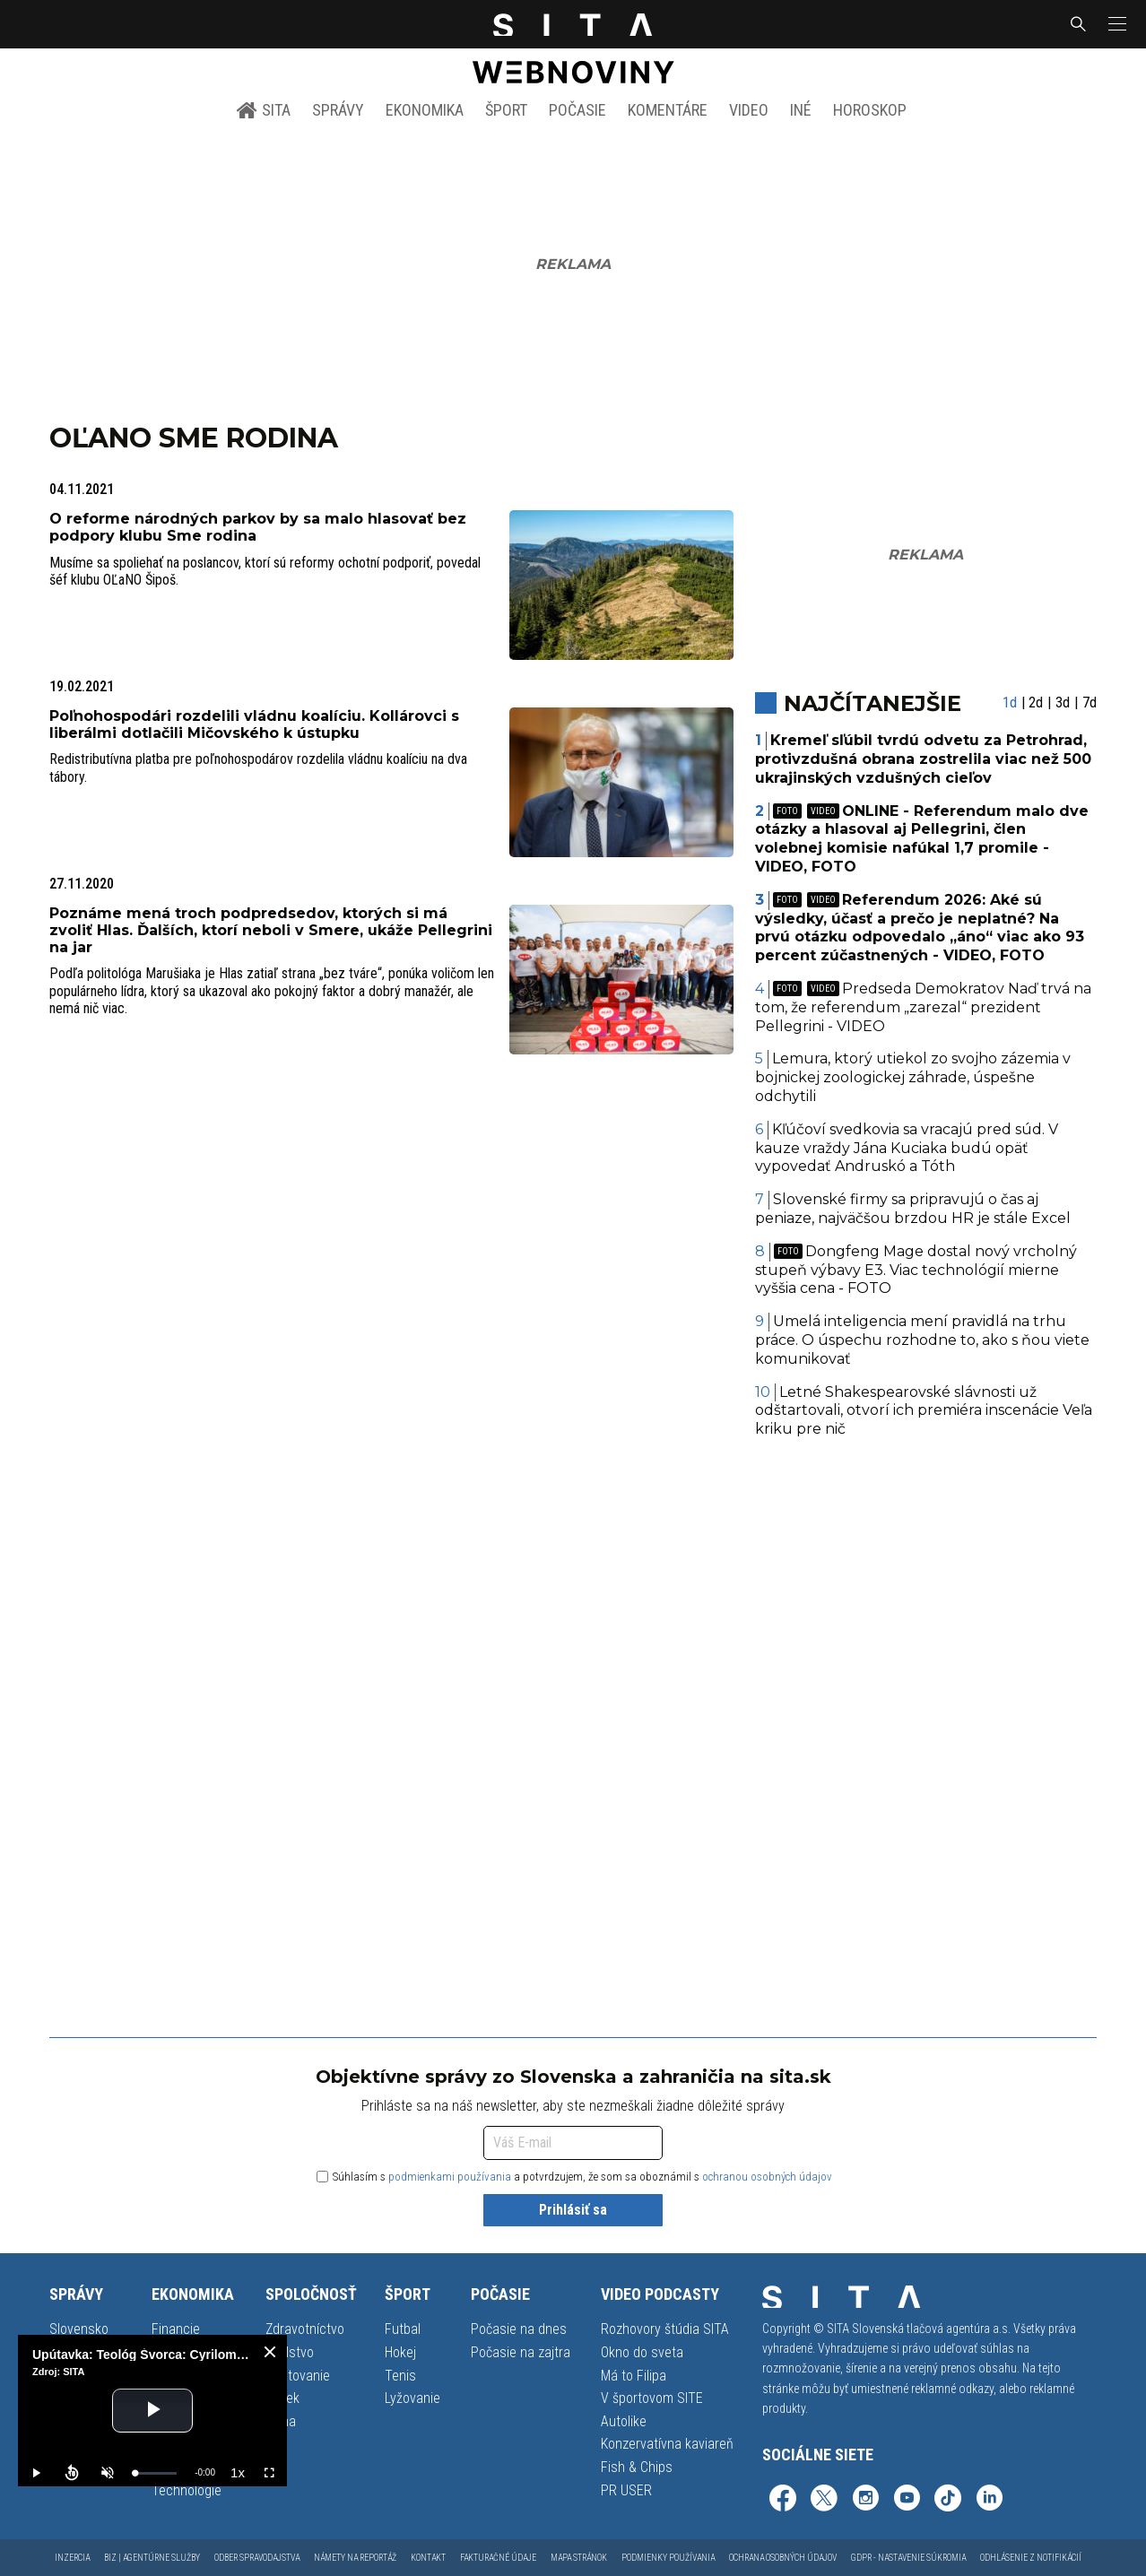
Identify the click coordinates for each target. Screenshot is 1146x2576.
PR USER (626, 2490)
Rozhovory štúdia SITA (665, 2328)
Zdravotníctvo (304, 2328)
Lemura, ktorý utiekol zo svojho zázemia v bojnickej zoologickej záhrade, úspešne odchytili (913, 1077)
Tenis (400, 2375)
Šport (506, 109)
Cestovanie (297, 2375)
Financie (176, 2328)
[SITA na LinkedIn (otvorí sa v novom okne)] (989, 2500)
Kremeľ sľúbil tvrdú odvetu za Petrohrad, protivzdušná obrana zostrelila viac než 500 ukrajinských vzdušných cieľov (923, 759)
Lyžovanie (412, 2398)
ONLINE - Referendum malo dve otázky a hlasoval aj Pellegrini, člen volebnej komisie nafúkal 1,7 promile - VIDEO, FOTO (922, 838)
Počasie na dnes (519, 2328)
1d (1010, 702)
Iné (801, 109)
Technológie (186, 2490)
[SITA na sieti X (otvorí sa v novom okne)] (824, 2500)
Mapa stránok (579, 2558)
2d (1036, 702)
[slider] (156, 2473)
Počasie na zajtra (520, 2352)
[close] (270, 2351)
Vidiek (282, 2398)
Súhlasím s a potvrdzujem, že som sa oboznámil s (574, 2176)
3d (1062, 702)
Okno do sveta (642, 2352)
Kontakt (428, 2558)
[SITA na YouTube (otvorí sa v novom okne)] (906, 2500)
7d (1089, 702)
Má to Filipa (633, 2375)
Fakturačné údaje (498, 2558)
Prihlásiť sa (573, 2209)
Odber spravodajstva (257, 2558)
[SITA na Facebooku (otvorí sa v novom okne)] (782, 2500)
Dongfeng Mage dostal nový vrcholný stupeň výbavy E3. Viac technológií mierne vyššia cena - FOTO (916, 1270)
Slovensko (79, 2328)
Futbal (403, 2328)
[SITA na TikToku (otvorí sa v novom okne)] (947, 2500)
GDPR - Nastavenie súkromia (908, 2558)
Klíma (280, 2421)
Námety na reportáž (355, 2558)
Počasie (577, 109)
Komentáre (668, 109)
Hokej (400, 2352)
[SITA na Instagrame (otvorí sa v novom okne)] (865, 2500)
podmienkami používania (449, 2176)
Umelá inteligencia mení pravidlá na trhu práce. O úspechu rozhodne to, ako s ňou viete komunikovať (922, 1340)
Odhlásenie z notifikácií (1030, 2558)
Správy (338, 109)
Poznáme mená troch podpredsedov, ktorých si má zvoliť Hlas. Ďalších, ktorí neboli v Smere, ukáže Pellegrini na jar (270, 930)
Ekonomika (425, 109)
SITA (263, 110)
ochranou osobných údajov (767, 2176)
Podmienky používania (668, 2558)
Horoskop (870, 109)
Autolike (624, 2421)
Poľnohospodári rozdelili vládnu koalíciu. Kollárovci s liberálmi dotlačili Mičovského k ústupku (254, 724)
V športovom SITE (652, 2398)
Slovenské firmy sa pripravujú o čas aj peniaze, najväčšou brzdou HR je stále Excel (913, 1209)
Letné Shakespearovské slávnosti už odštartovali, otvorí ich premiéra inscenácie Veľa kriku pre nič (923, 1410)
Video (748, 109)
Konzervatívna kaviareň (667, 2443)
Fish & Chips (637, 2467)
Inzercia (72, 2558)
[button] (1115, 24)
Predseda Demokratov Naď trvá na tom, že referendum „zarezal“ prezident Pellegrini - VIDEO (923, 1007)
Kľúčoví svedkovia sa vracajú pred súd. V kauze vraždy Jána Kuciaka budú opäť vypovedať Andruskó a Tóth (907, 1148)
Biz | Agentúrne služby (152, 2558)
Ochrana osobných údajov (783, 2558)
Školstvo (289, 2352)
